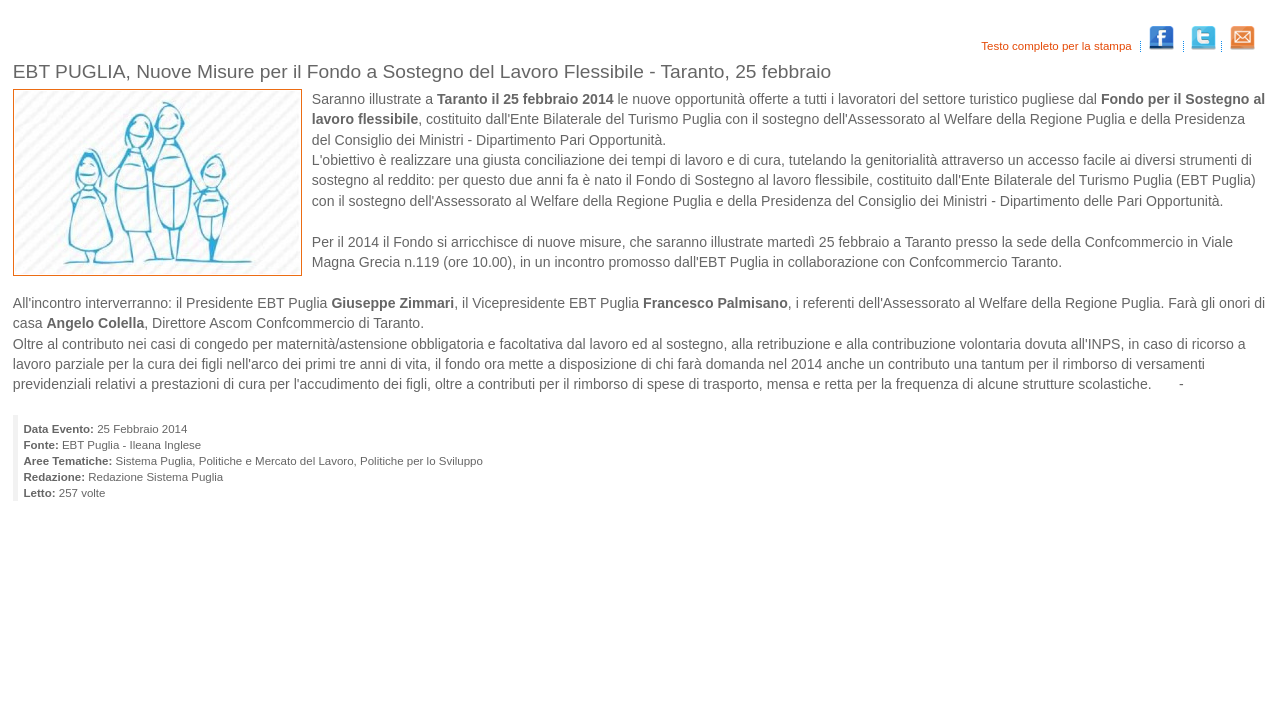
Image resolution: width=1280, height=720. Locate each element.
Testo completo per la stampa (1058, 46)
